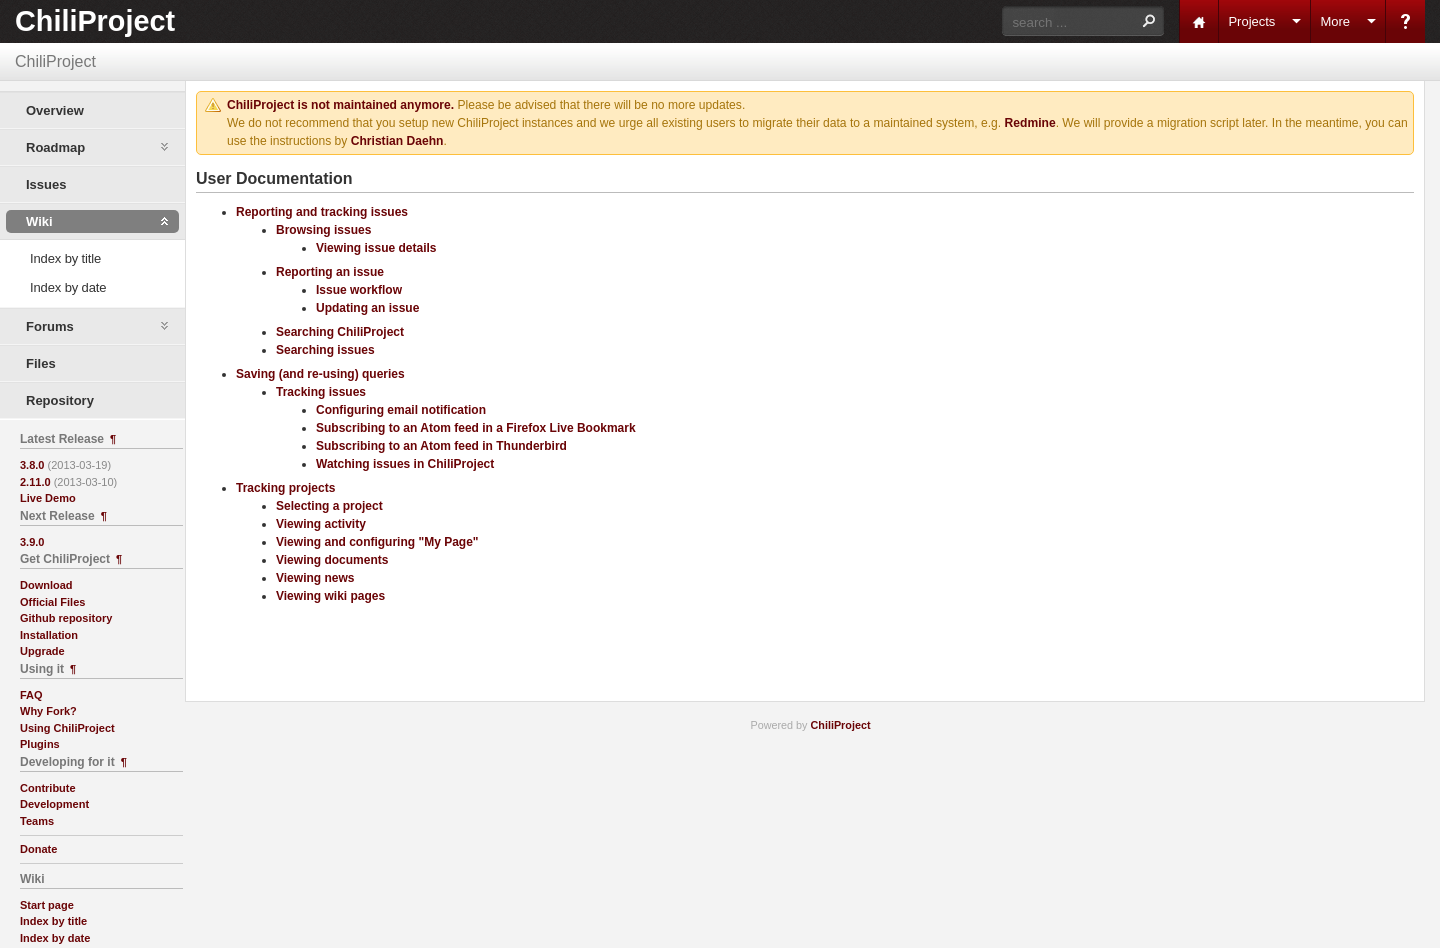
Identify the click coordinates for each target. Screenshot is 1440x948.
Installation (49, 635)
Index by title (65, 258)
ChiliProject (95, 21)
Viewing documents (332, 560)
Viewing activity (321, 524)
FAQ (31, 695)
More (1335, 21)
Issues (46, 184)
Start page (47, 905)
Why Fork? (48, 711)
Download (46, 585)
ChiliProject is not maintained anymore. (340, 105)
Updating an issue (367, 308)
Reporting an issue (330, 272)
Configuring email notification (401, 410)
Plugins (40, 744)
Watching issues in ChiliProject (405, 464)
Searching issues (325, 350)
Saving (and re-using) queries (320, 374)
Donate (38, 849)
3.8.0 (32, 465)
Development (54, 804)
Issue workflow (359, 290)
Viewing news (315, 578)
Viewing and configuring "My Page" (377, 542)
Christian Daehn (397, 141)
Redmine (1030, 123)
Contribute (48, 788)
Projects (1251, 21)
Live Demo (48, 498)
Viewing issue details (376, 248)
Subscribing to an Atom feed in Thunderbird (441, 446)
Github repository (66, 618)
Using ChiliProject (67, 728)
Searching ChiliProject (340, 332)
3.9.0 (32, 542)
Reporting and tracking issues (322, 212)
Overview (55, 110)
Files (41, 363)
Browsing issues (323, 230)
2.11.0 (35, 482)
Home (1199, 21)
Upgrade (42, 651)
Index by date (68, 287)
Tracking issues (321, 392)
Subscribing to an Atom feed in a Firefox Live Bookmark (476, 428)
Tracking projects (285, 488)
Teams (37, 821)
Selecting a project (329, 506)
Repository (60, 400)
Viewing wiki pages (330, 596)
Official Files (52, 602)
